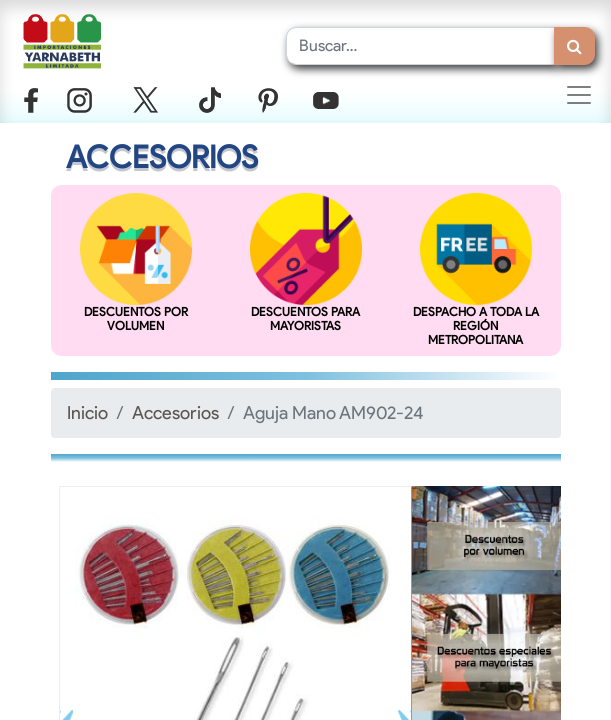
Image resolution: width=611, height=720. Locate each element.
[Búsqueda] (574, 46)
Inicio (87, 412)
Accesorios (175, 412)
